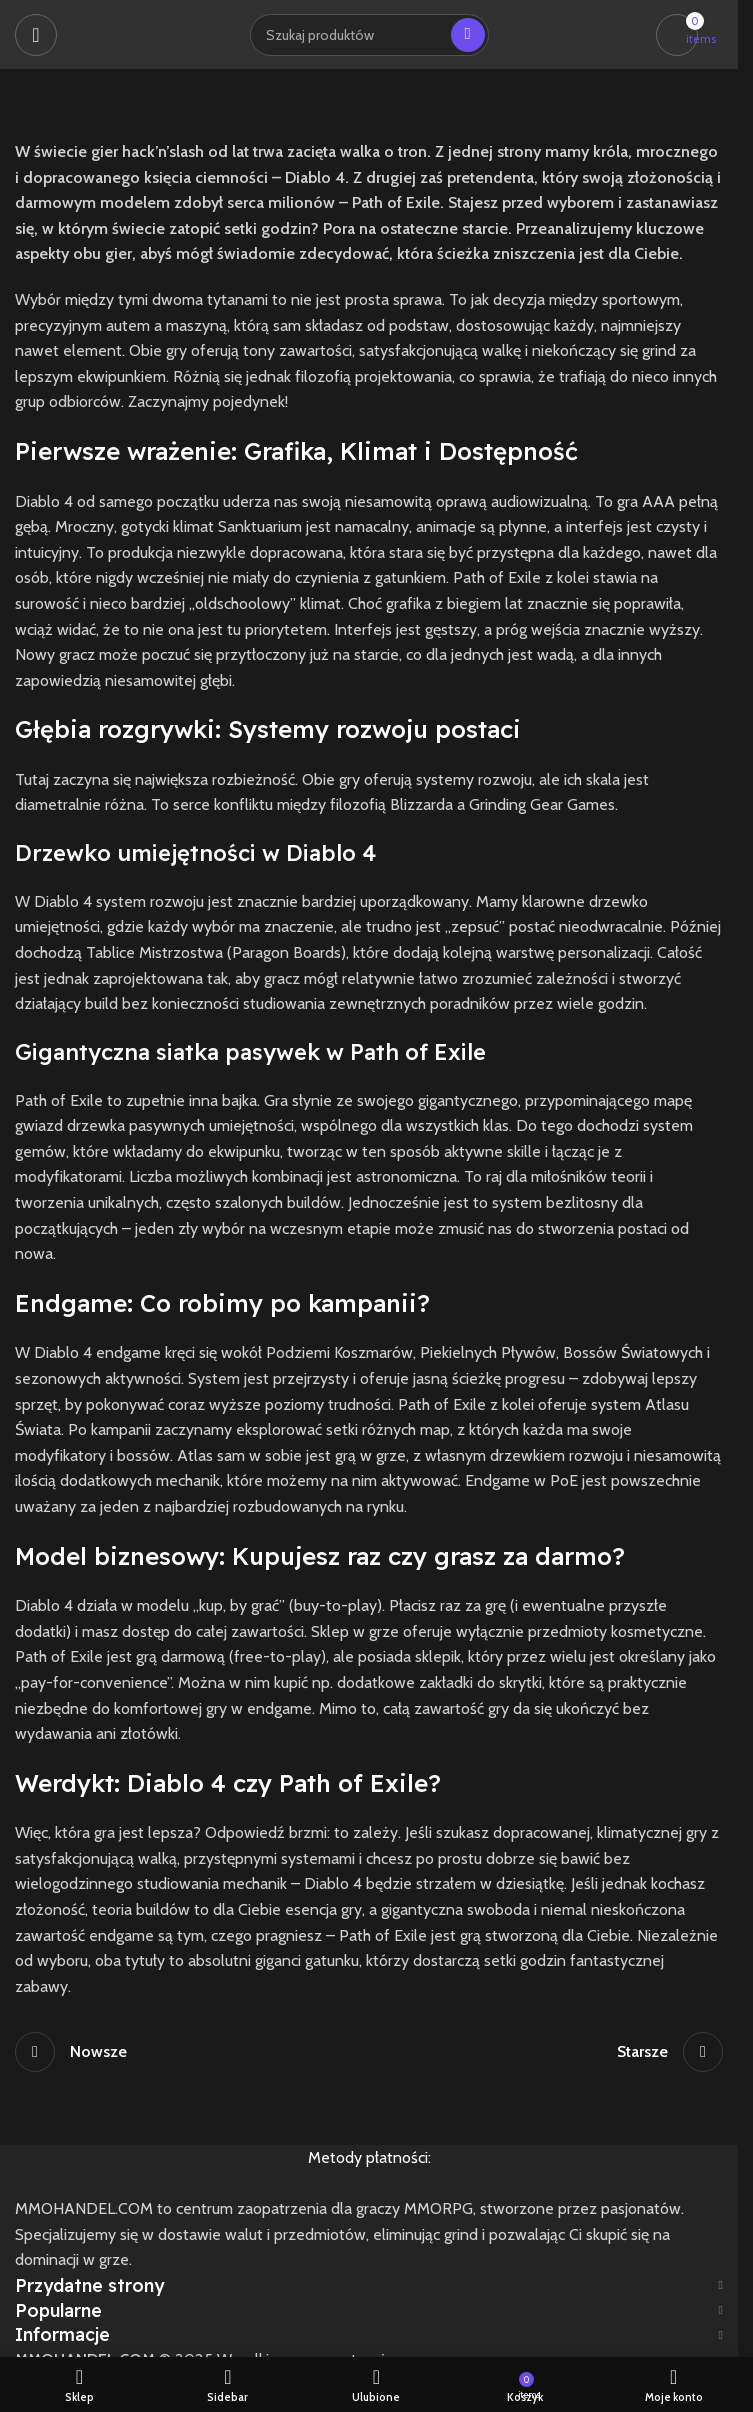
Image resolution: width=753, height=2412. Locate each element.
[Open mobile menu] (36, 35)
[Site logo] (77, 34)
